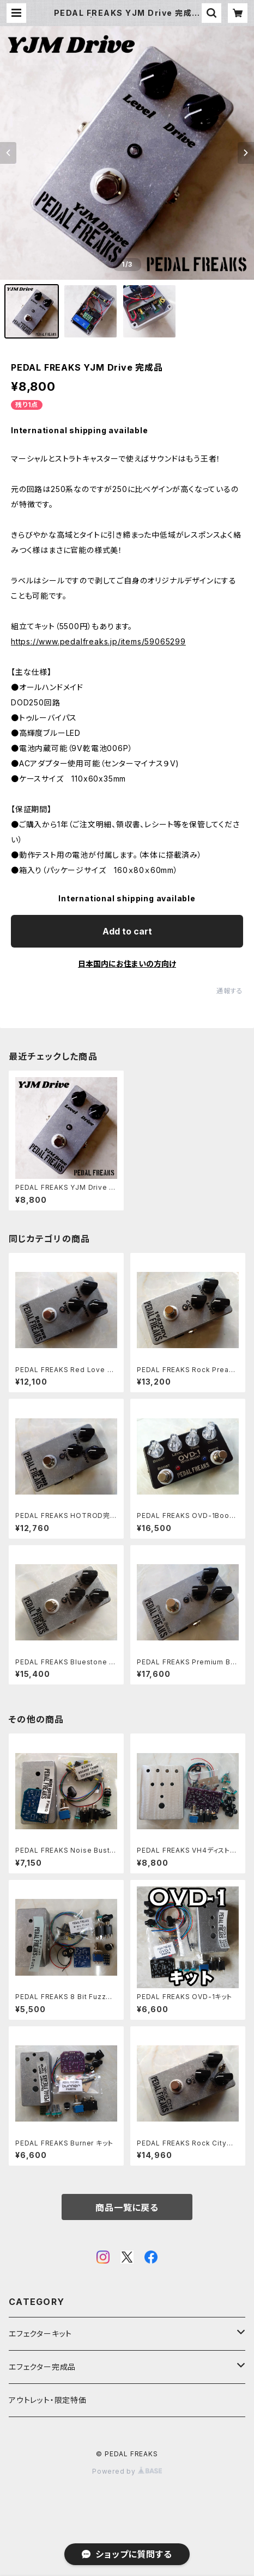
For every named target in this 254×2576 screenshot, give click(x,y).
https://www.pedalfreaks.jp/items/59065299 (98, 641)
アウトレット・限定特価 (48, 2400)
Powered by (127, 2471)
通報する (229, 991)
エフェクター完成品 (42, 2366)
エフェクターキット (40, 2333)
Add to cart (127, 931)
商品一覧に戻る (127, 2207)
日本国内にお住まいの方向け (127, 963)
